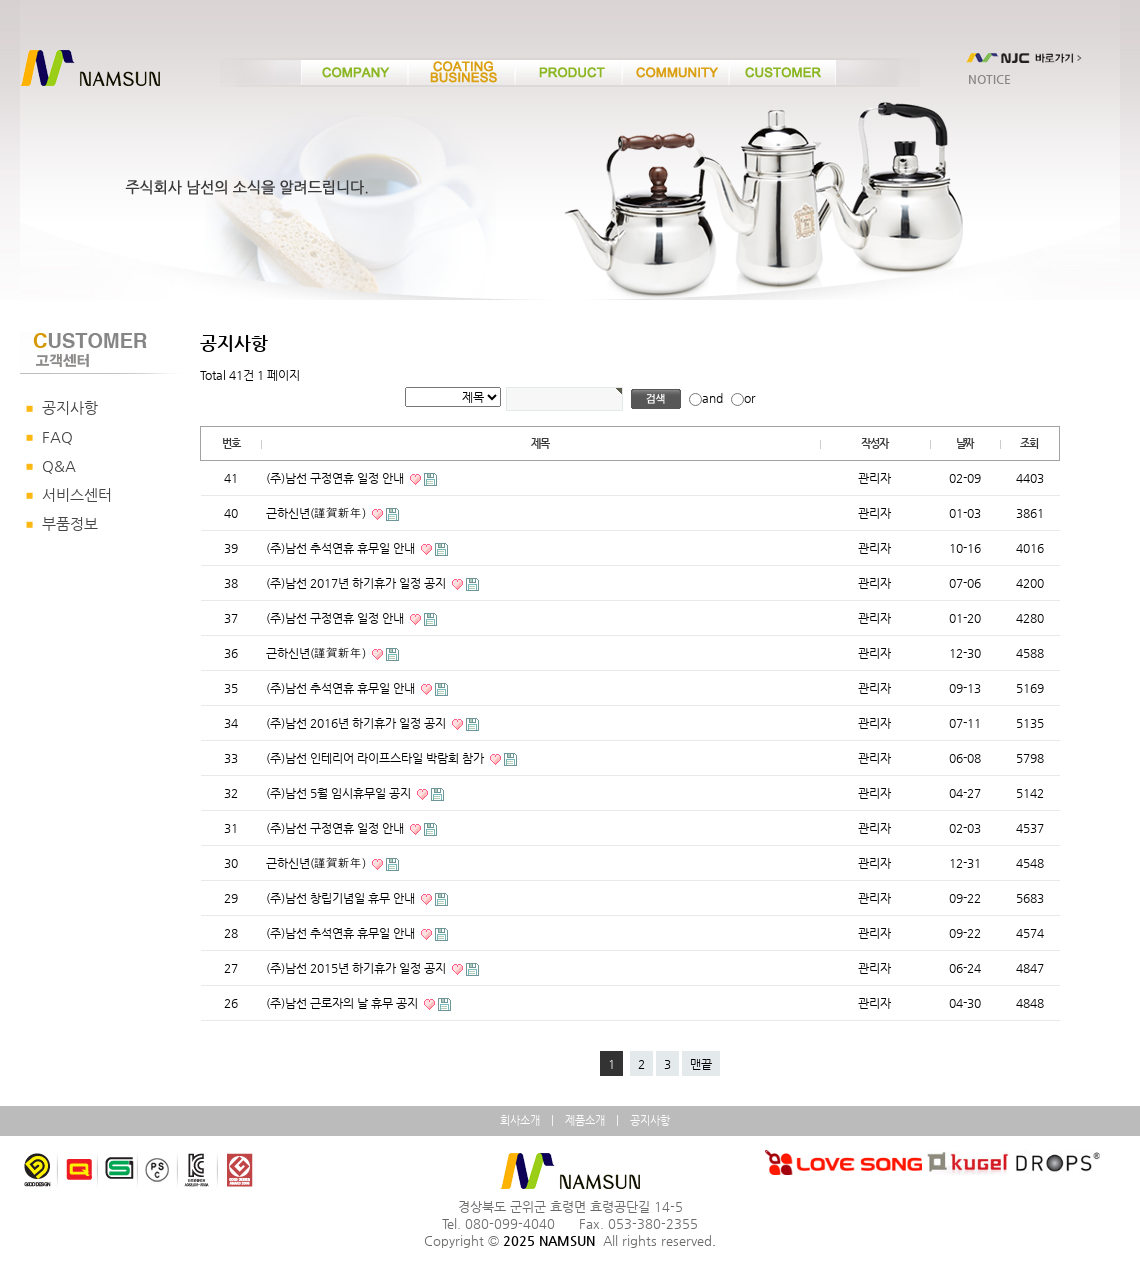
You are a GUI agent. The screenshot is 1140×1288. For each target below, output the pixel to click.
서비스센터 (77, 495)
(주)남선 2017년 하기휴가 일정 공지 (357, 583)
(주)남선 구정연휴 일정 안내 (336, 478)
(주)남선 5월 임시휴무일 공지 (340, 793)
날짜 (965, 443)
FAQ (57, 437)
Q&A (59, 466)
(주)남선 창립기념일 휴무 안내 (342, 898)
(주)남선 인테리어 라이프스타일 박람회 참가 (376, 758)
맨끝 (701, 1064)
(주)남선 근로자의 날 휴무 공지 (343, 1003)
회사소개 (520, 1120)
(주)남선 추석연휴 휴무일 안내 (342, 548)
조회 (1029, 443)
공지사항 (70, 408)
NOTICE (989, 79)
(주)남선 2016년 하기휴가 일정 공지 (357, 723)
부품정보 (70, 524)
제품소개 (585, 1120)
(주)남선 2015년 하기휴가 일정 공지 (357, 968)
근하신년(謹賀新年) (317, 513)
